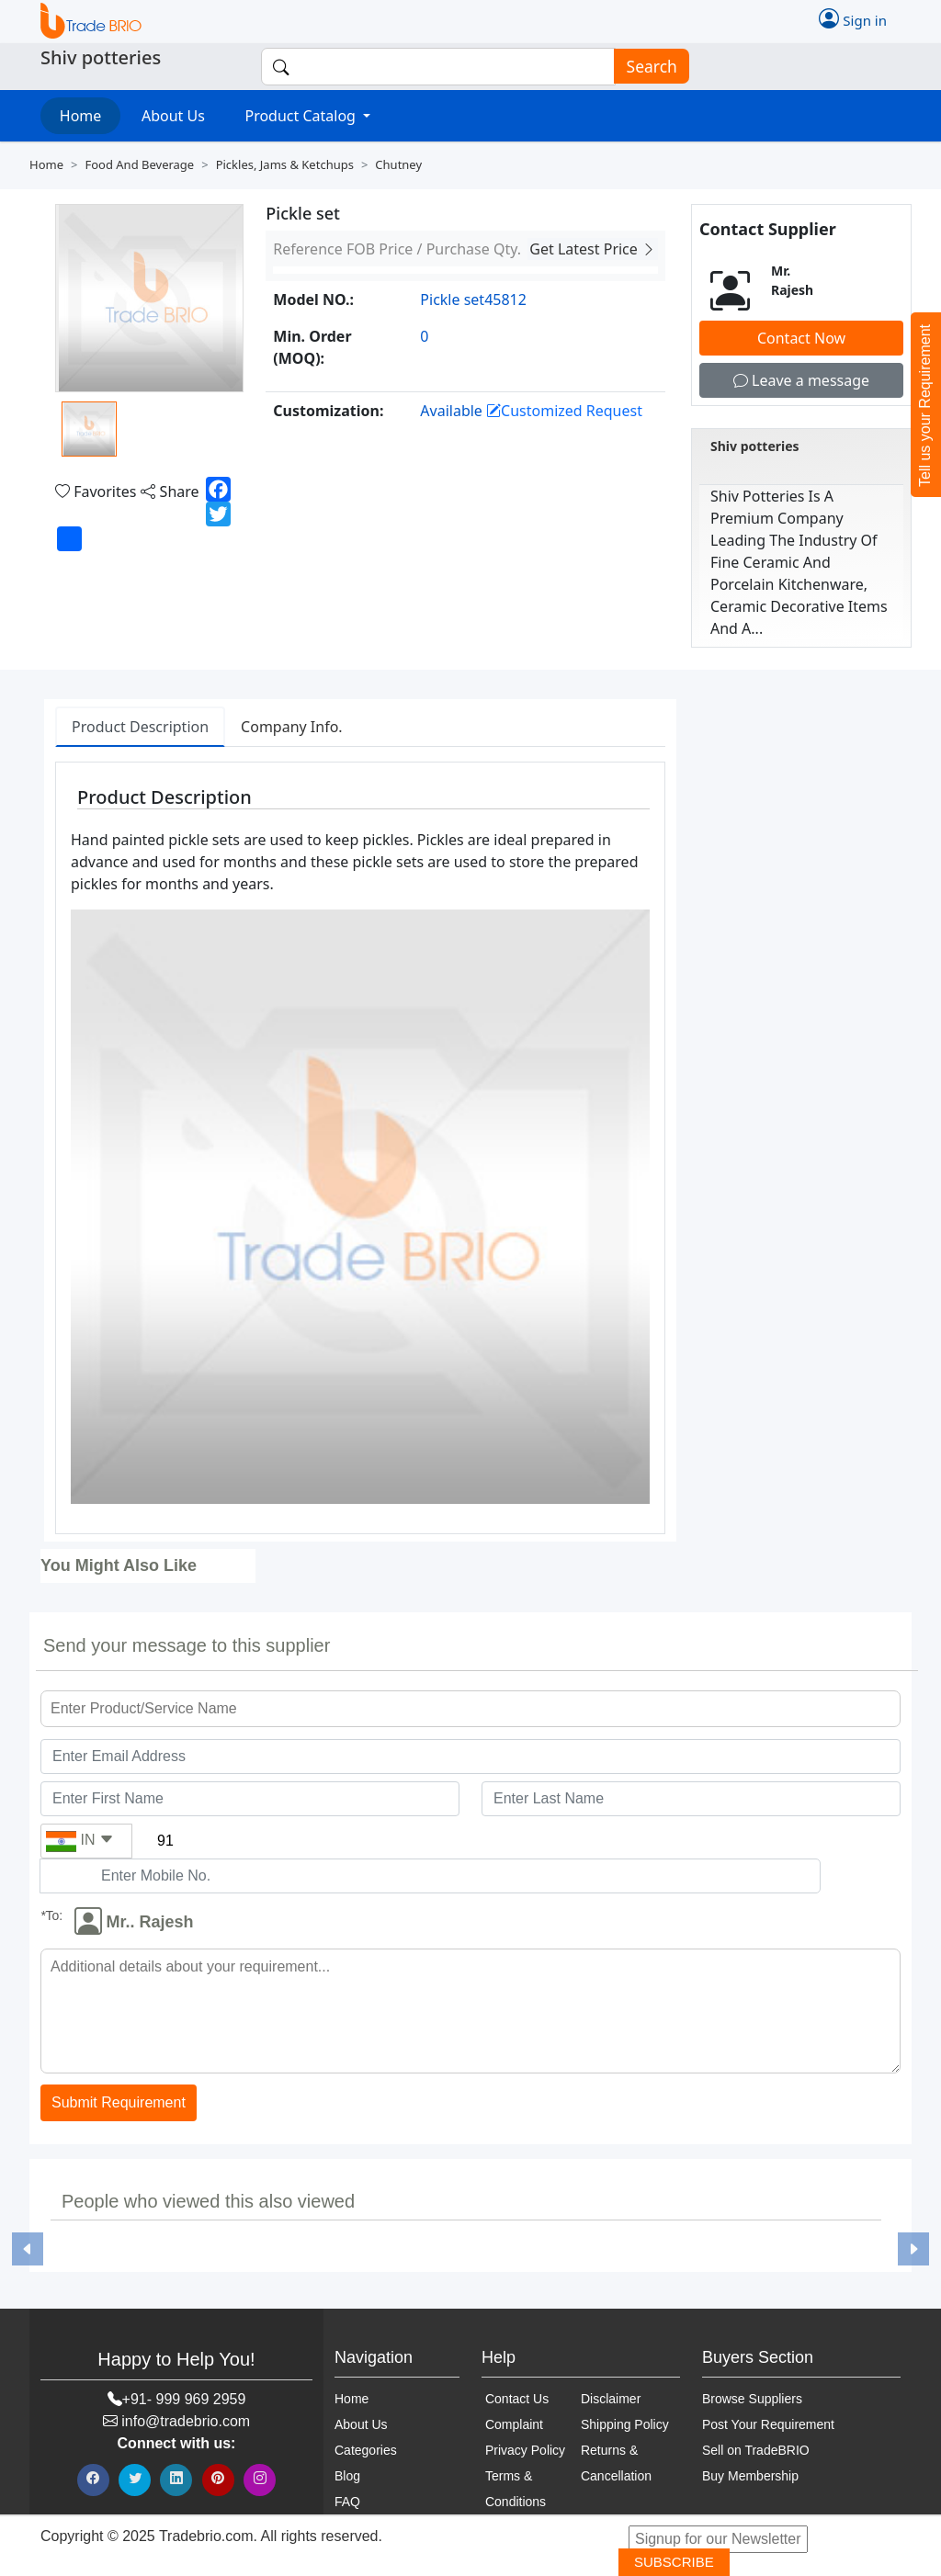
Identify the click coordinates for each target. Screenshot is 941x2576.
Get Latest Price (592, 249)
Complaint (514, 2424)
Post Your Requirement (768, 2424)
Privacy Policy (525, 2450)
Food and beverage (139, 164)
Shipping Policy (625, 2424)
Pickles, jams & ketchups (285, 164)
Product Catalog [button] (301, 116)
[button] (27, 2249)
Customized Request (564, 411)
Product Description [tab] (140, 727)
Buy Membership (750, 2476)
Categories (365, 2450)
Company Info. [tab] (292, 727)
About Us (173, 116)
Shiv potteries (754, 446)
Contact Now (801, 338)
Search (646, 66)
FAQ (347, 2501)
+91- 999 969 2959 (184, 2399)
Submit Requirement (118, 2103)
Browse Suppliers (752, 2398)
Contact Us (517, 2398)
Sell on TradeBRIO (756, 2450)
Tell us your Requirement (925, 405)
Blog (347, 2476)
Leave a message (801, 380)
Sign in (853, 18)
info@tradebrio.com (185, 2421)
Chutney (398, 164)
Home (81, 116)
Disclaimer (611, 2398)
